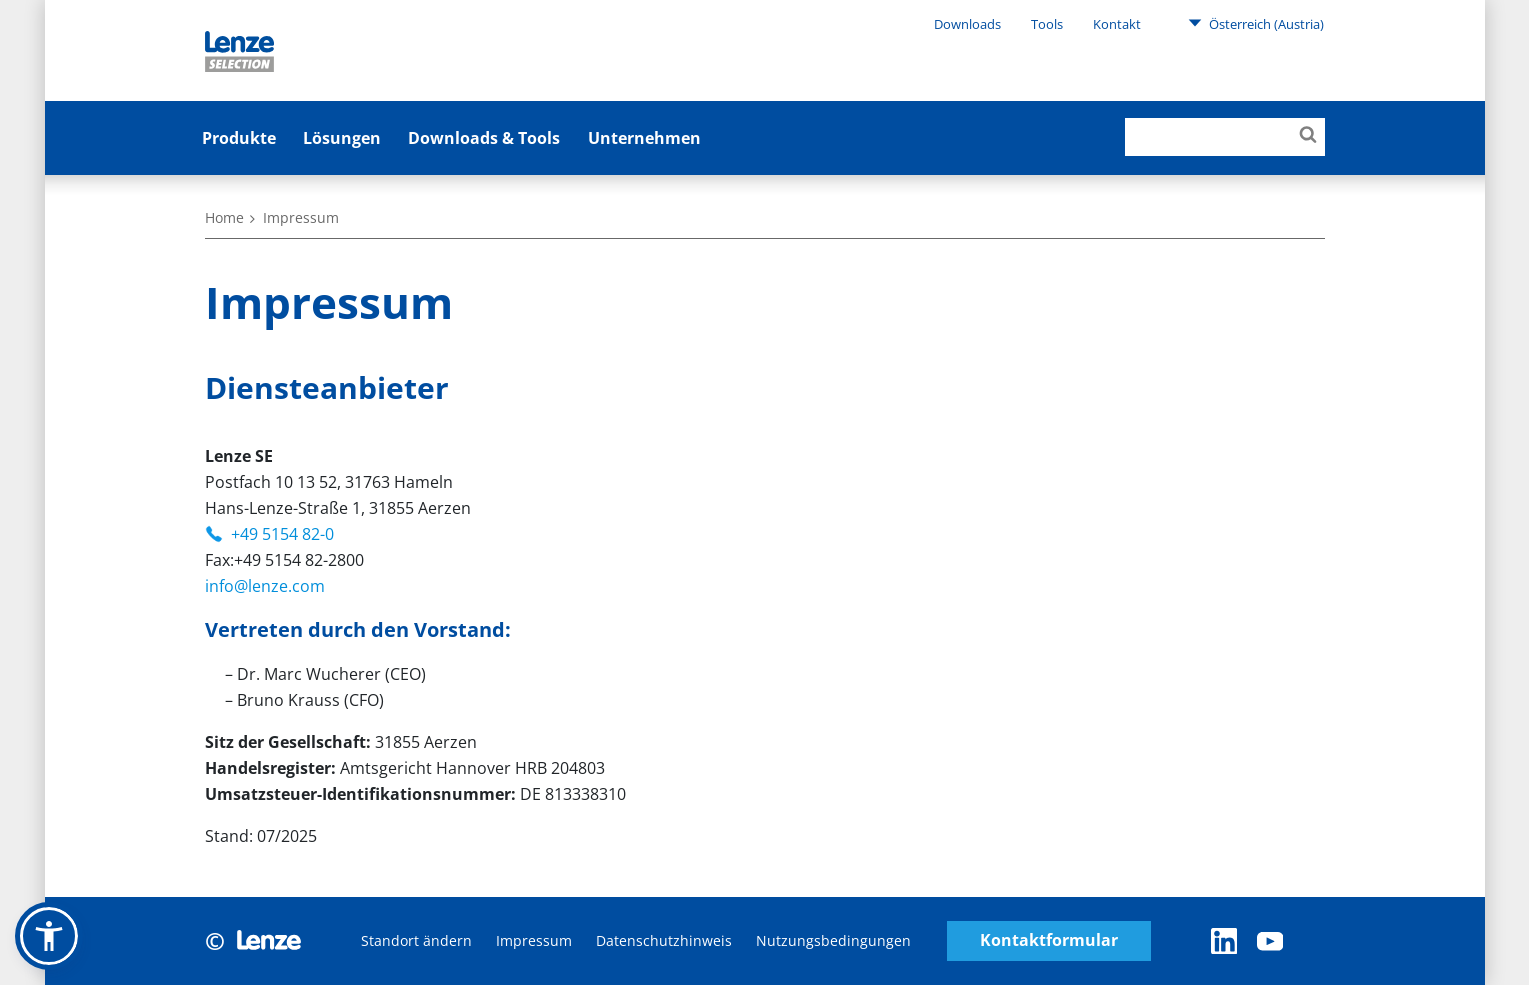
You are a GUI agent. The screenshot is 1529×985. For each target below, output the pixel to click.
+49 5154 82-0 (282, 534)
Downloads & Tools (484, 138)
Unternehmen (644, 138)
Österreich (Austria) (1256, 23)
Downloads (967, 24)
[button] (49, 936)
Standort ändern (416, 940)
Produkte (239, 138)
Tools (1047, 24)
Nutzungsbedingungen (833, 940)
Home (224, 217)
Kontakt (1117, 24)
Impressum (534, 940)
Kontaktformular (1049, 940)
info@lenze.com (265, 586)
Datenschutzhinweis (664, 940)
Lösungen (342, 138)
